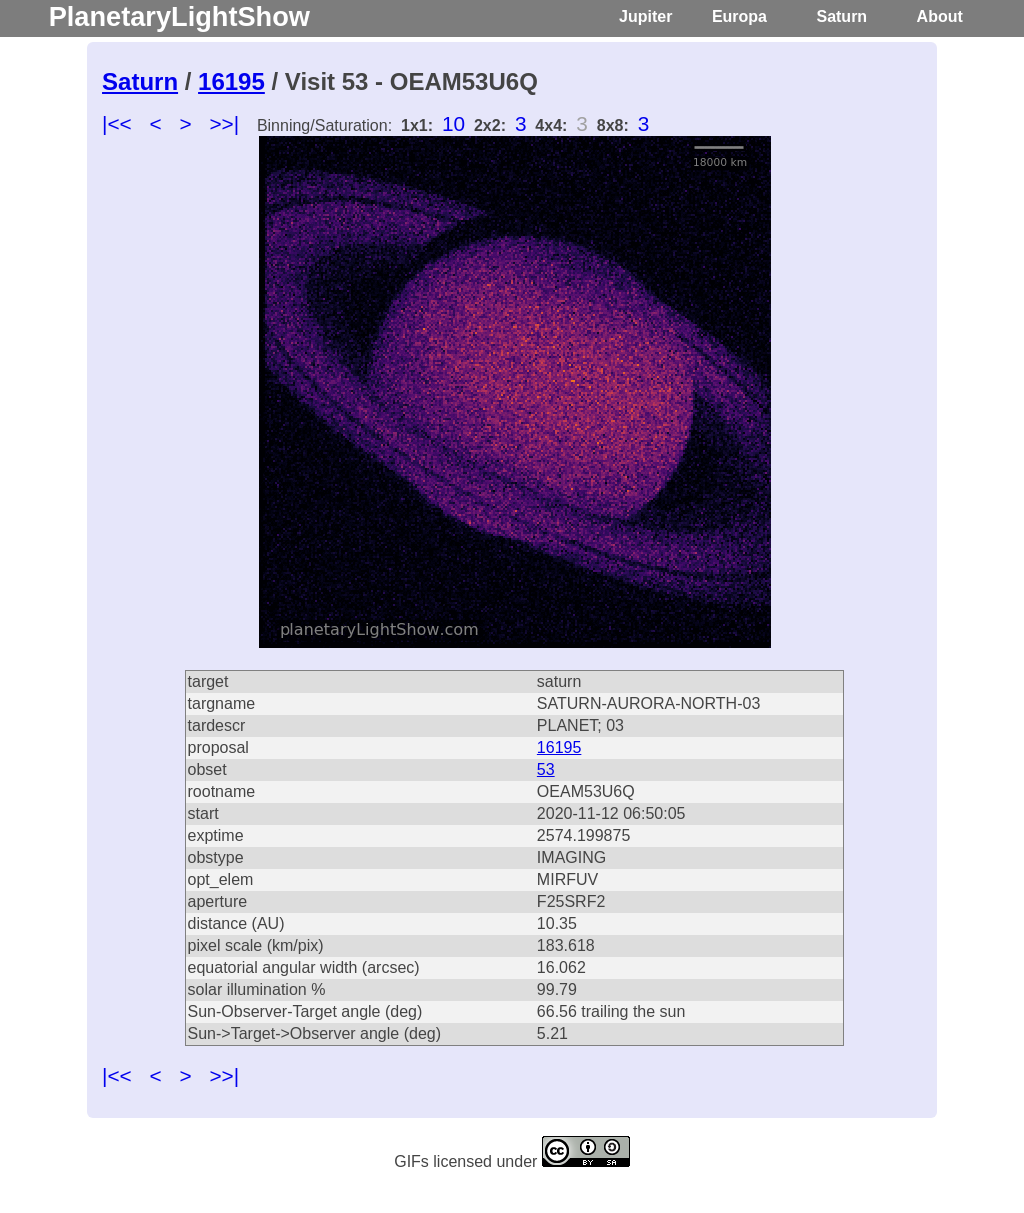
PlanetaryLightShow (179, 16)
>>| (224, 123)
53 (546, 769)
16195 (231, 81)
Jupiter (645, 16)
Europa (739, 16)
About (940, 16)
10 (453, 123)
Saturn (841, 16)
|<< (117, 123)
